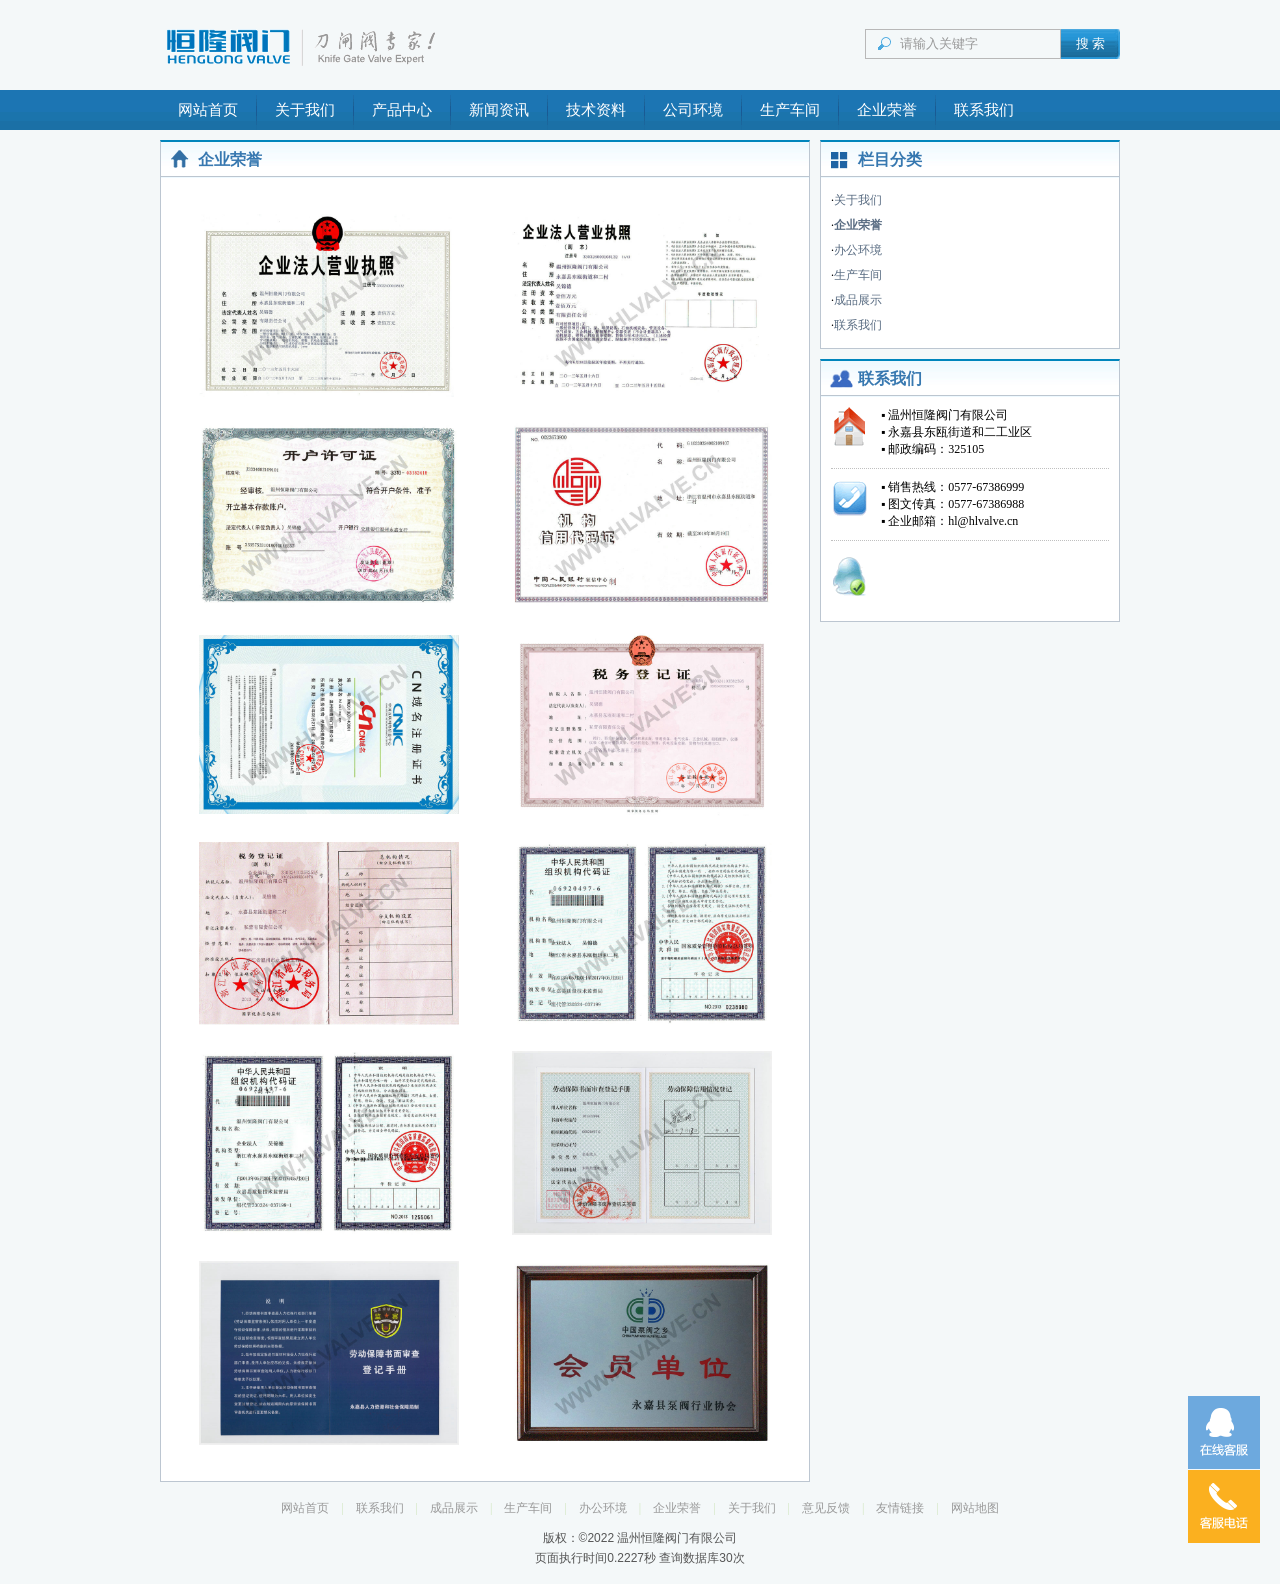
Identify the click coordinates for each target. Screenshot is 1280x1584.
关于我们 (305, 110)
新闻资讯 (499, 110)
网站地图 (975, 1508)
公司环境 (693, 110)
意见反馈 (826, 1508)
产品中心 (402, 110)
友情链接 (900, 1508)
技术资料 (596, 110)
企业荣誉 (887, 110)
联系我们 (984, 110)
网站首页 (208, 110)
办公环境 (858, 250)
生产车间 (790, 110)
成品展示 (858, 300)
